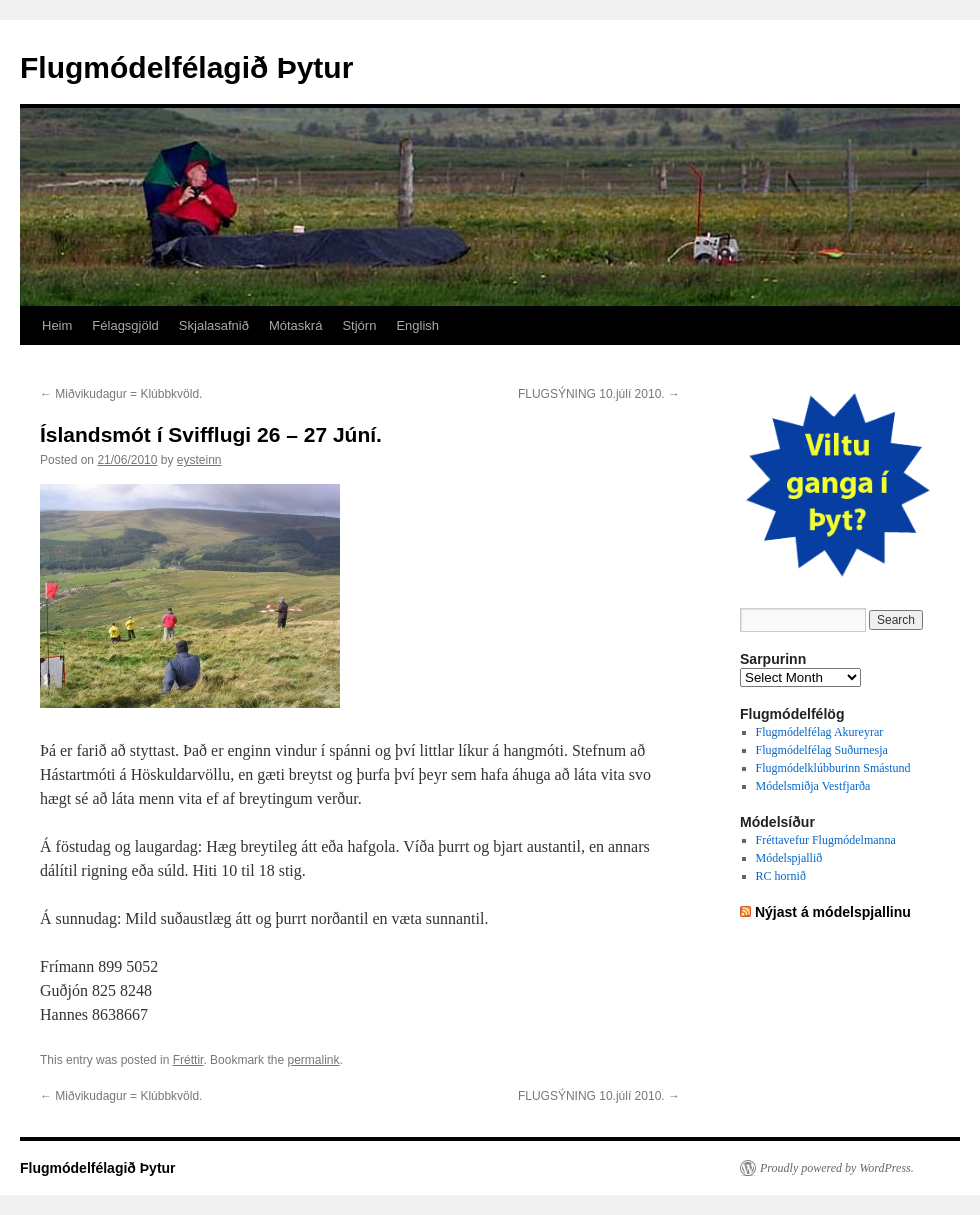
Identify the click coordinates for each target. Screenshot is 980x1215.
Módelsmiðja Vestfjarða (813, 786)
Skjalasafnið (214, 325)
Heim (57, 325)
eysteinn (199, 460)
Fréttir (188, 1060)
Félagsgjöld (125, 325)
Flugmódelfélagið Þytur (186, 67)
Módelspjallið (789, 858)
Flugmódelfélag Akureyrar (820, 732)
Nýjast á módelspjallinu (833, 912)
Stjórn (359, 325)
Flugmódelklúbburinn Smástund (833, 768)
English (417, 325)
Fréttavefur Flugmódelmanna (826, 840)
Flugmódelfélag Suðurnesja (822, 750)
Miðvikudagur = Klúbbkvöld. (121, 394)
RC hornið (781, 876)
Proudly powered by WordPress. (837, 1168)
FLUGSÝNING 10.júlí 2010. (599, 394)
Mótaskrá (295, 325)
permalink (313, 1060)
